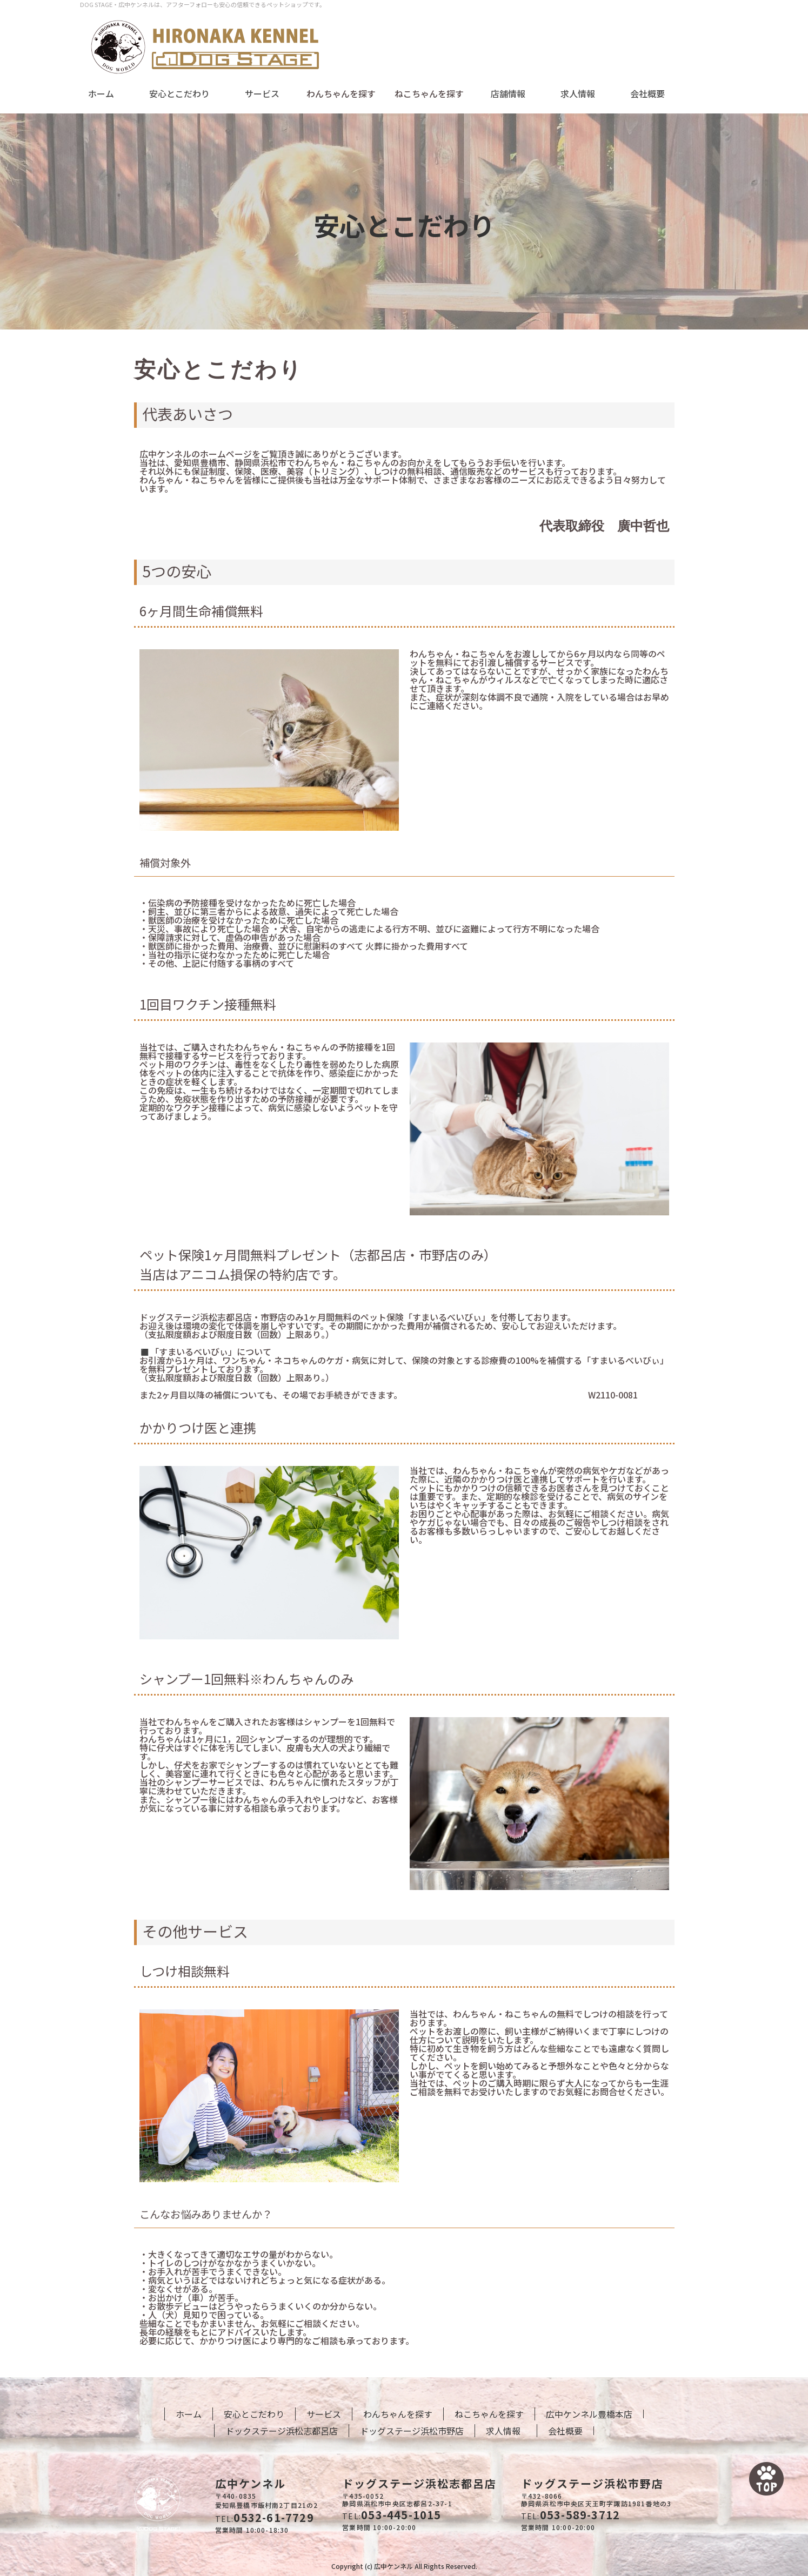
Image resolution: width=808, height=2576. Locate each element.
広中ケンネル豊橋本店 (589, 2413)
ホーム (101, 93)
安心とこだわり (179, 93)
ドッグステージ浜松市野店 (412, 2430)
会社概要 (647, 93)
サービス (262, 93)
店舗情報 (508, 93)
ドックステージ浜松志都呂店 (281, 2430)
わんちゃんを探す (397, 2413)
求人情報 (577, 93)
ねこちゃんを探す (489, 2413)
